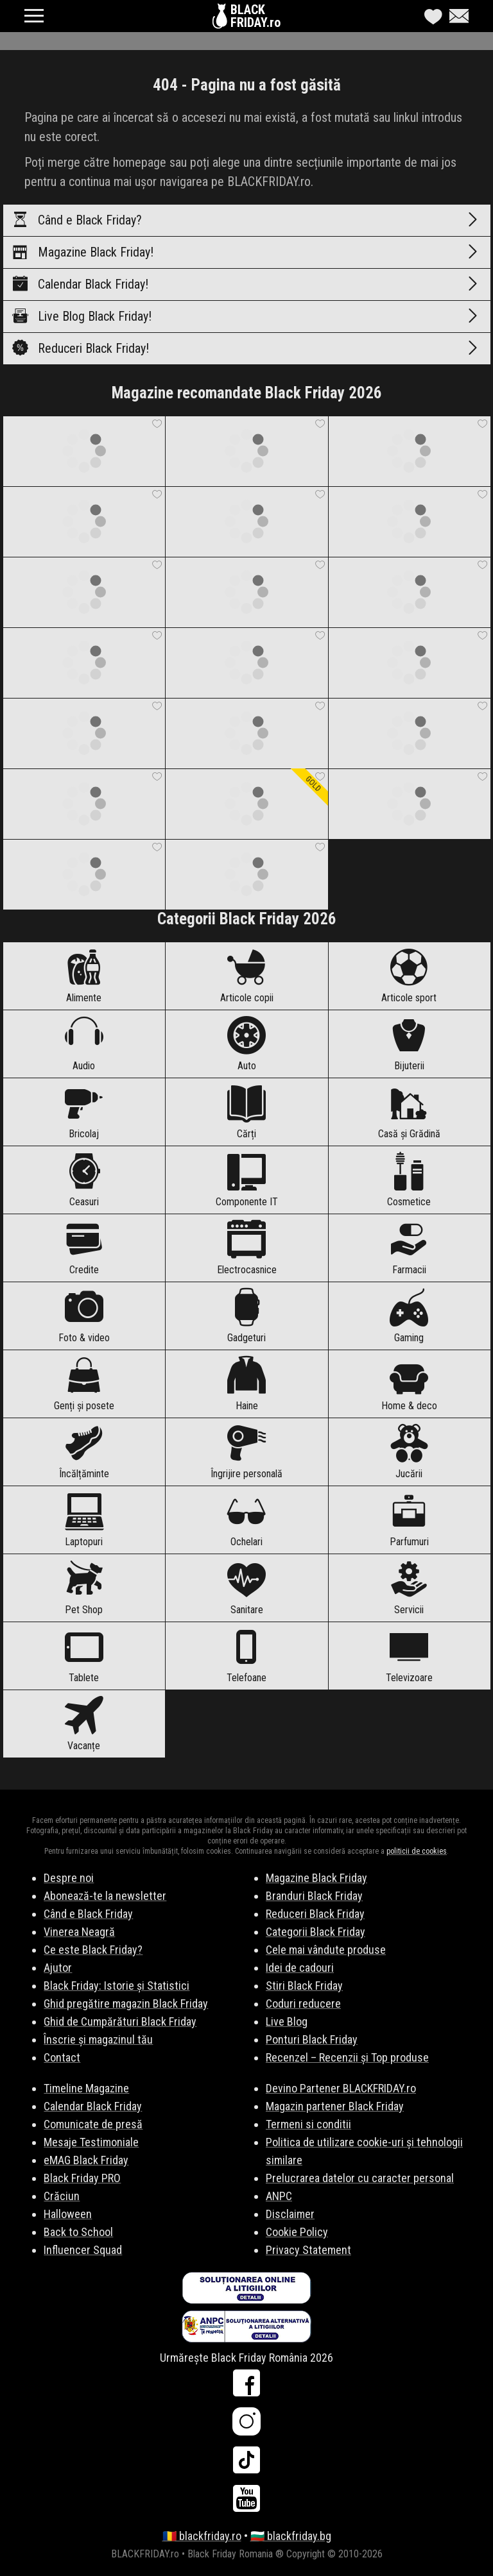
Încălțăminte (84, 1452)
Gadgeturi (246, 1316)
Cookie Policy (297, 2232)
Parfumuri (409, 1520)
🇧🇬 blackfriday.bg (290, 2536)
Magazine (246, 252)
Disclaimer (290, 2214)
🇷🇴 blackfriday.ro (201, 2536)
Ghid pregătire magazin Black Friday (126, 2003)
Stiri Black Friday (304, 1985)
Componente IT (246, 1180)
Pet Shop (84, 1588)
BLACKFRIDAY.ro (255, 16)
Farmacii (409, 1248)
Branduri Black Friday (314, 1895)
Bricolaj (84, 1112)
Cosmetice (409, 1180)
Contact (62, 2057)
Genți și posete (84, 1384)
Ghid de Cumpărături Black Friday (120, 2021)
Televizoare (409, 1656)
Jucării (409, 1452)
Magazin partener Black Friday (335, 2106)
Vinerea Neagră (79, 1931)
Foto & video (84, 1316)
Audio (84, 1044)
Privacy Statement (308, 2250)
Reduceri (246, 348)
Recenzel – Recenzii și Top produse (347, 2057)
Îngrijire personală (246, 1452)
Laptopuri (84, 1520)
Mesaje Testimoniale (91, 2142)
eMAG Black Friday (86, 2160)
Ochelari (246, 1520)
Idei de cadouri (300, 1967)
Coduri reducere (303, 2003)
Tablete (84, 1656)
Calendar (246, 284)
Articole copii (246, 976)
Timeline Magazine (86, 2088)
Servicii (409, 1588)
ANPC (279, 2196)
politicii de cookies (416, 1851)
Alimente (84, 976)
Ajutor (58, 1967)
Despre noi (69, 1878)
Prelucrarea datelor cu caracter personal (360, 2178)
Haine (246, 1384)
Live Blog (246, 316)
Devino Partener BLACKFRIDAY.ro (341, 2088)
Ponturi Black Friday (312, 2039)
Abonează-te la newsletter (105, 1895)
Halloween (68, 2214)
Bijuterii (409, 1044)
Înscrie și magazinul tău (98, 2039)
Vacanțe (84, 1724)
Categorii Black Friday (315, 1931)
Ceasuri (84, 1180)
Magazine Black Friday (316, 1878)
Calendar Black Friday (93, 2106)
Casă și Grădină (409, 1112)
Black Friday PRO (82, 2178)
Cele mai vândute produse (326, 1949)
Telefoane (246, 1656)
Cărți (246, 1112)
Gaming (409, 1316)
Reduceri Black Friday (315, 1913)
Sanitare (246, 1588)
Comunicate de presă (93, 2124)
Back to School (78, 2232)
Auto (246, 1044)
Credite (84, 1248)
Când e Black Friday (88, 1913)
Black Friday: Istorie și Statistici (116, 1985)
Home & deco (409, 1384)
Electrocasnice (246, 1248)
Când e (246, 220)
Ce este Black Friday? (93, 1949)
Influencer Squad (83, 2250)
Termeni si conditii (308, 2124)
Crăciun (62, 2196)
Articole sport (409, 976)
